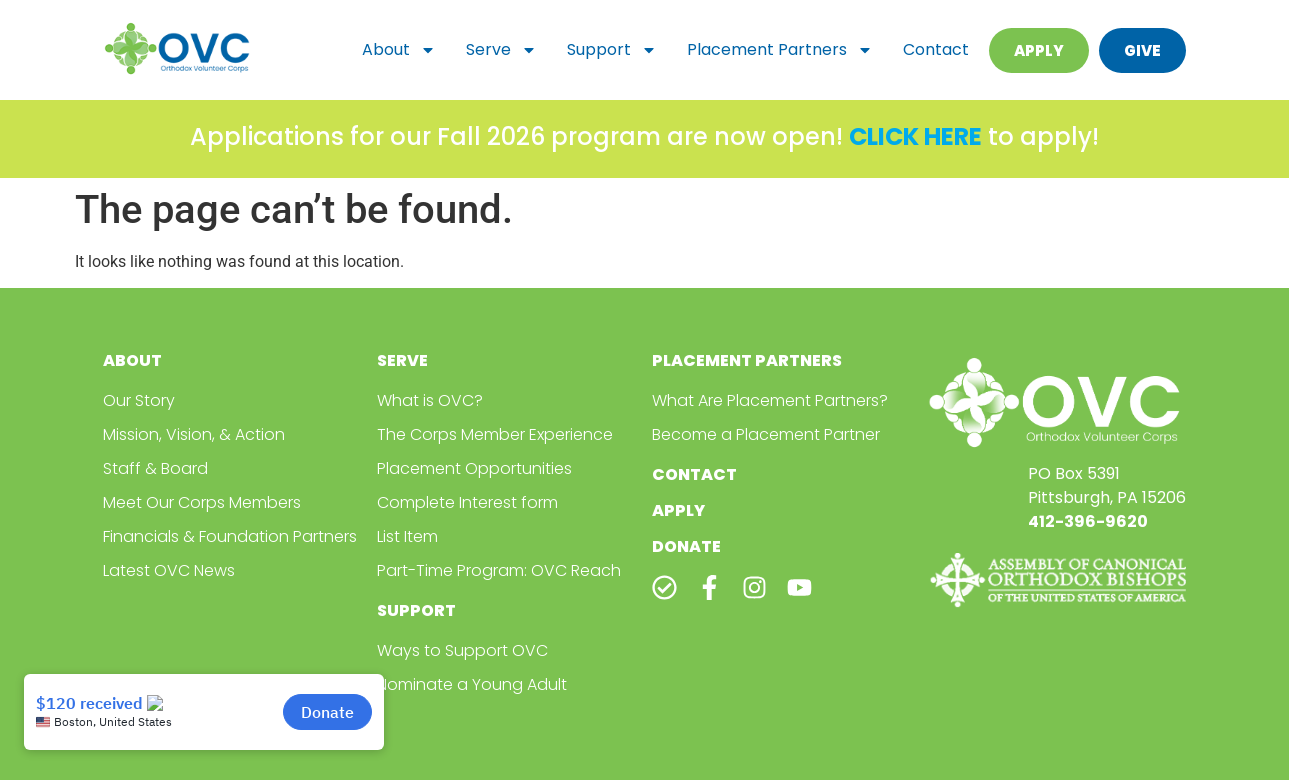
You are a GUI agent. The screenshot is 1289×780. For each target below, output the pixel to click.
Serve (501, 50)
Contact (936, 49)
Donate (686, 546)
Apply (678, 510)
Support (612, 50)
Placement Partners (780, 50)
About (399, 50)
